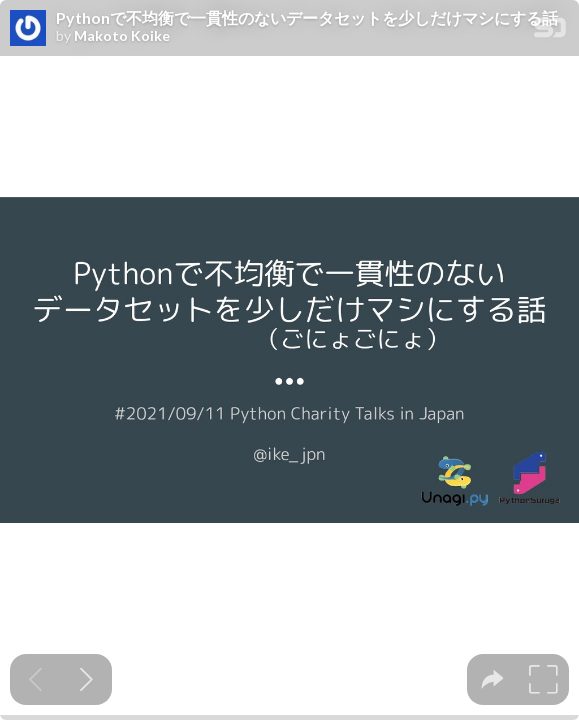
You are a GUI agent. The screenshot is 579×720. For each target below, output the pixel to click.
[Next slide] (86, 679)
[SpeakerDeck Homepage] (550, 31)
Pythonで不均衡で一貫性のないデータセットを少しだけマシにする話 (307, 18)
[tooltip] (492, 679)
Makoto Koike (122, 36)
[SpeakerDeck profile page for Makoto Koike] (28, 29)
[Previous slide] (35, 679)
